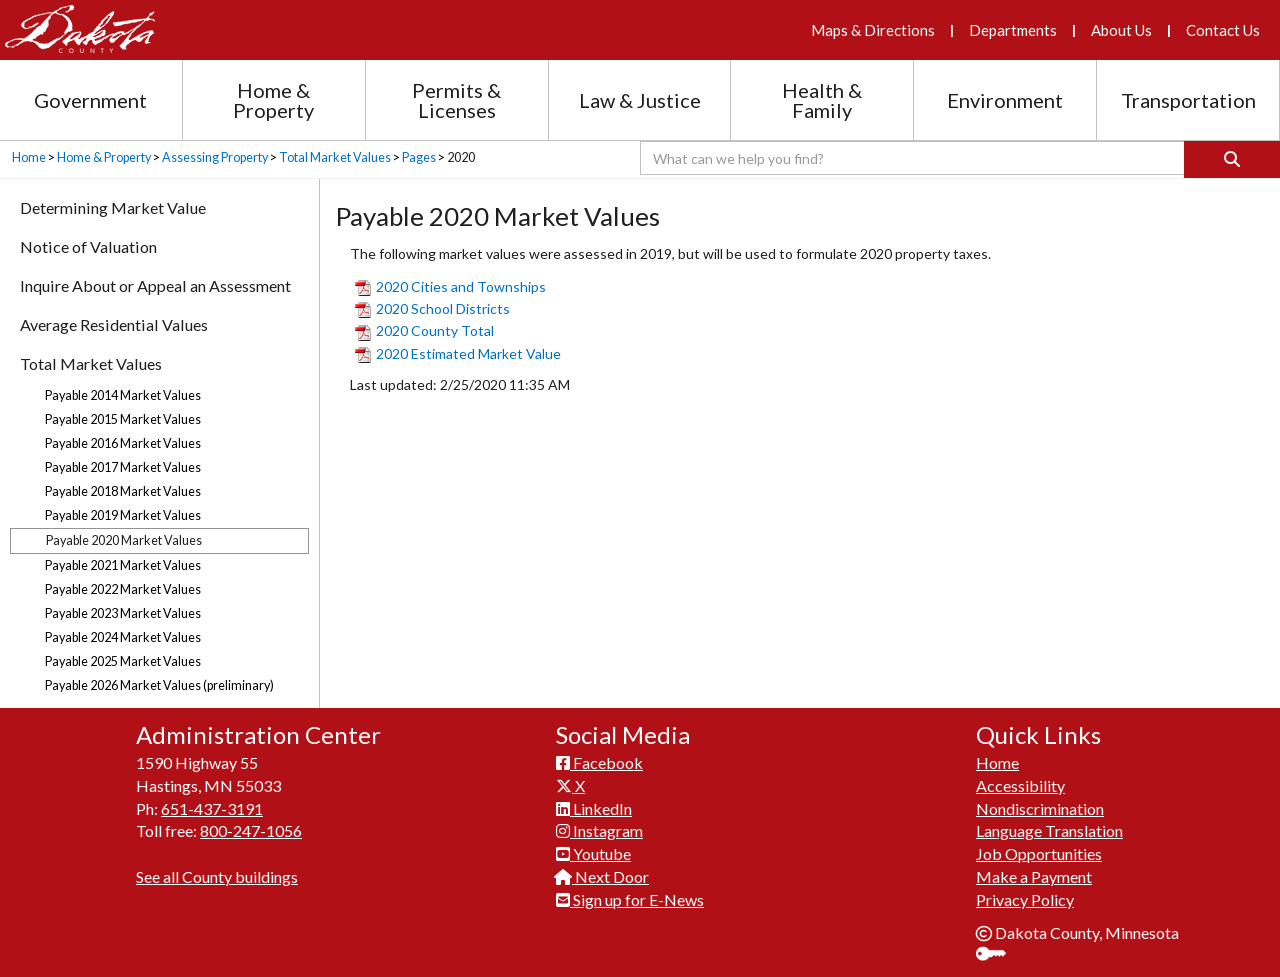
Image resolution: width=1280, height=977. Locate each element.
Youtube (593, 853)
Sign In (998, 955)
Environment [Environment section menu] (1005, 100)
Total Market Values (335, 157)
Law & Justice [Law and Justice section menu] (640, 100)
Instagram (599, 830)
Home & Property (104, 157)
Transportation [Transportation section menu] (1188, 100)
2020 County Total (424, 330)
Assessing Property (215, 157)
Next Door (602, 876)
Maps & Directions (873, 30)
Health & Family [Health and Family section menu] (822, 100)
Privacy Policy (1025, 899)
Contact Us (1223, 30)
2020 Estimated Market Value (458, 353)
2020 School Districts (432, 308)
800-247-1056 (251, 830)
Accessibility (1020, 785)
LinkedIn (594, 808)
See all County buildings (217, 876)
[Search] (1232, 159)
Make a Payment (1034, 876)
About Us (1121, 30)
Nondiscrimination (1040, 808)
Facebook (599, 762)
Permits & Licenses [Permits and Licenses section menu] (456, 100)
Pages (419, 157)
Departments (1013, 30)
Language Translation (1049, 830)
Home (29, 157)
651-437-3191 (212, 808)
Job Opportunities (1039, 853)
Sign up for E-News (630, 899)
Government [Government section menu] (90, 100)
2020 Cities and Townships (450, 286)
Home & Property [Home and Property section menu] (273, 100)
